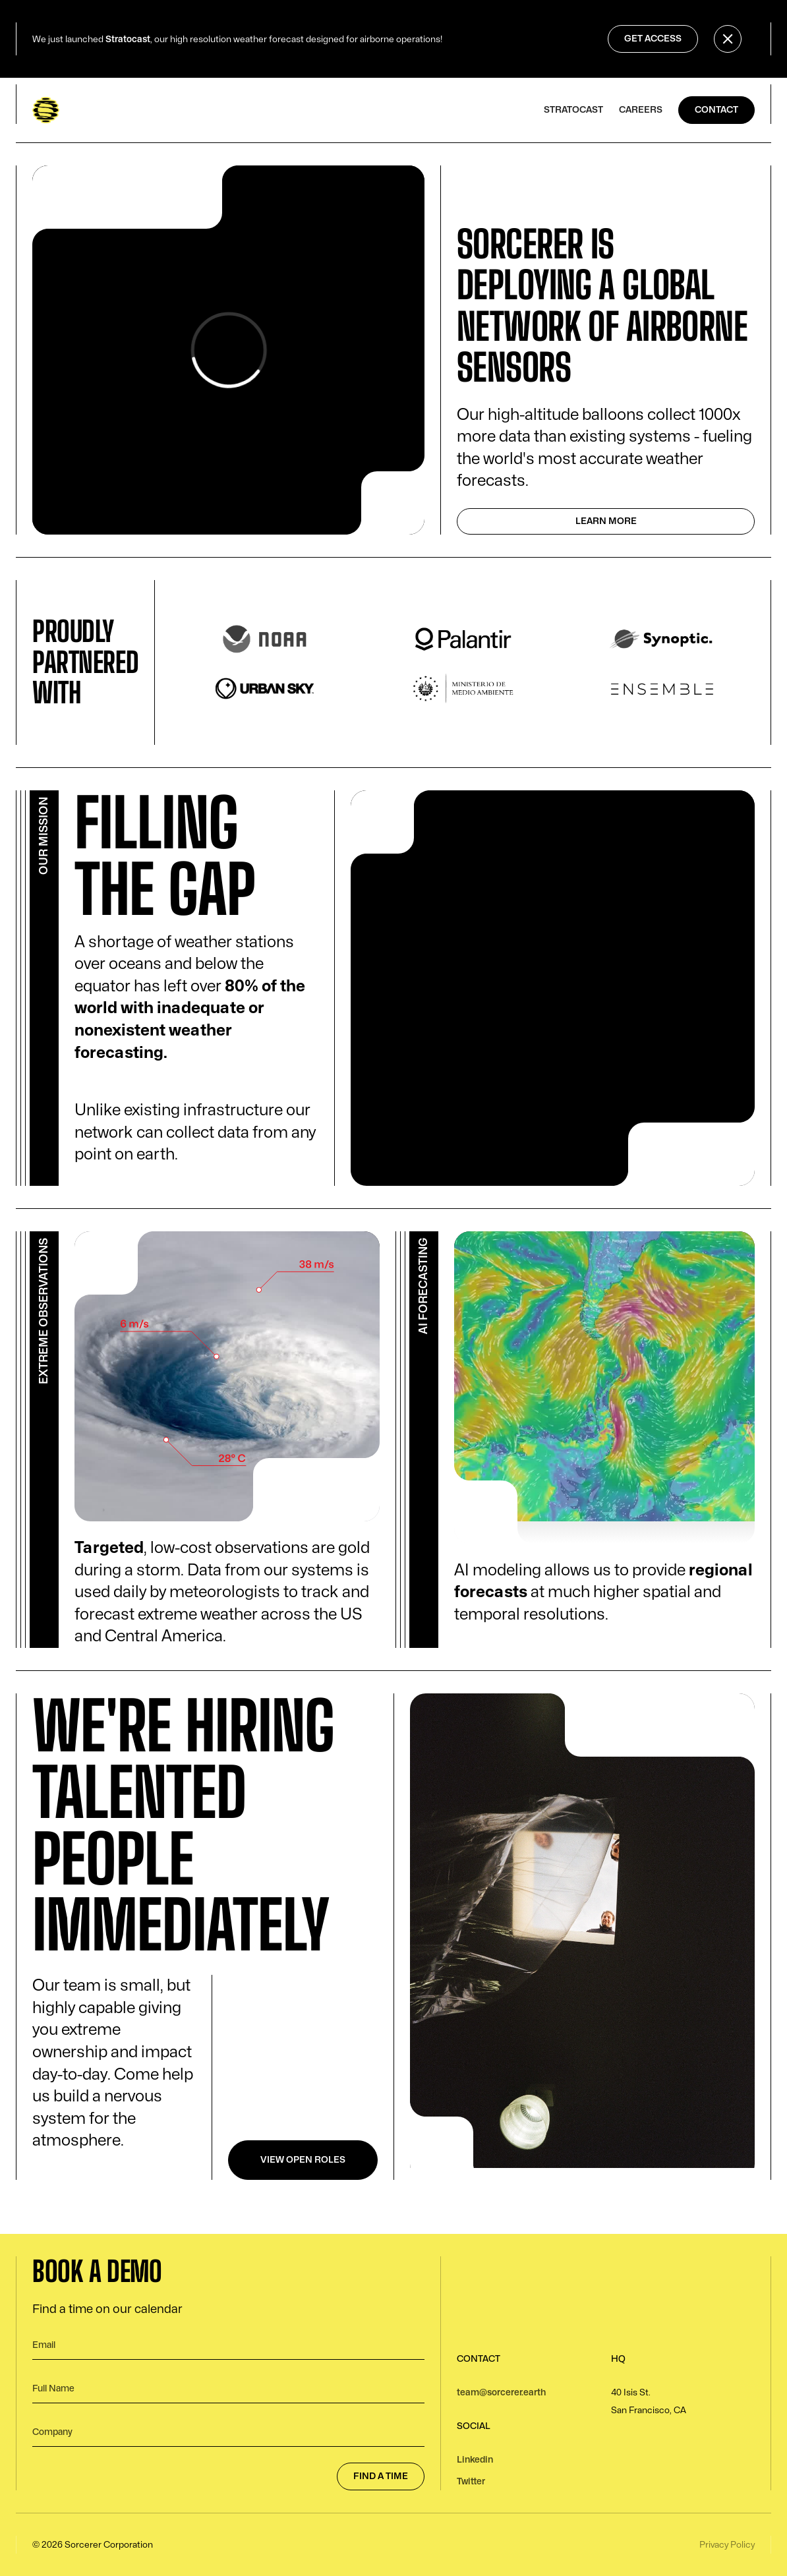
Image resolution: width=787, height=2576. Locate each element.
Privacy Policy (727, 2544)
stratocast (573, 109)
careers (640, 109)
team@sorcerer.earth (501, 2392)
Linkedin (475, 2459)
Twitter (471, 2481)
